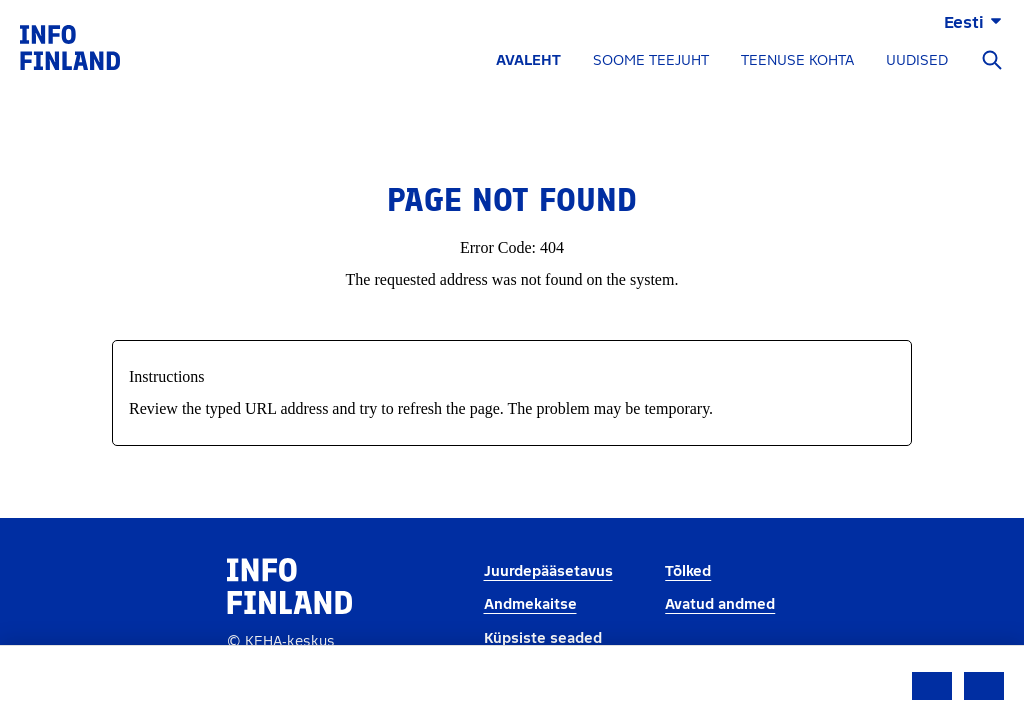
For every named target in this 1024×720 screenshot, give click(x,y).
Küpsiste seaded (543, 638)
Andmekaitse (530, 604)
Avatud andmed (720, 604)
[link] (70, 46)
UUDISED (917, 60)
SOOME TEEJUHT (651, 60)
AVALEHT (528, 60)
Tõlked (688, 571)
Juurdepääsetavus (548, 571)
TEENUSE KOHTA (797, 60)
